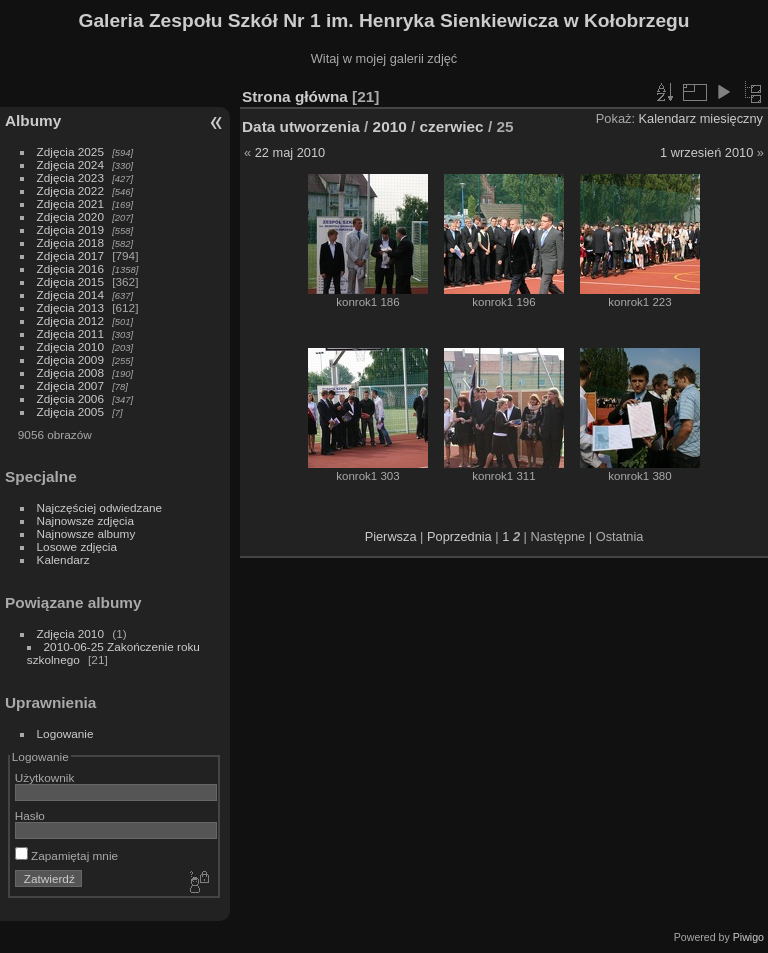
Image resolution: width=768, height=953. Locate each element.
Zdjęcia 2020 (70, 216)
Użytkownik (45, 777)
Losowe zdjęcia (77, 546)
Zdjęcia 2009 (70, 359)
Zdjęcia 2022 (70, 190)
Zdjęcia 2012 (70, 320)
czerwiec (452, 126)
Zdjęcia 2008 (70, 372)
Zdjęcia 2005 (70, 411)
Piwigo (748, 937)
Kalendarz (63, 559)
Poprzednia (459, 536)
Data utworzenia (301, 126)
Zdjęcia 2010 (70, 346)
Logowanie (65, 733)
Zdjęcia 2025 (70, 151)
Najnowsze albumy (86, 533)
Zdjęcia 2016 (70, 268)
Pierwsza (391, 536)
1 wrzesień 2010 (706, 152)
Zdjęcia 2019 (70, 229)
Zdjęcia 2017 (70, 255)
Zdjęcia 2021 (70, 203)
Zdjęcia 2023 (70, 177)
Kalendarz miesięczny (701, 118)
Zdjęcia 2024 (70, 164)
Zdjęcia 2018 (70, 242)
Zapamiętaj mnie (66, 855)
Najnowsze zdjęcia (85, 520)
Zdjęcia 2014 (70, 294)
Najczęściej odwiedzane (100, 507)
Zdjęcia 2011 (70, 333)
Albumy (33, 120)
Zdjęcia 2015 (70, 281)
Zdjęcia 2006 (70, 398)
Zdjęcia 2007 (70, 385)
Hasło (30, 815)
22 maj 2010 (290, 152)
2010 (390, 126)
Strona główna (295, 96)
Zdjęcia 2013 (70, 307)
